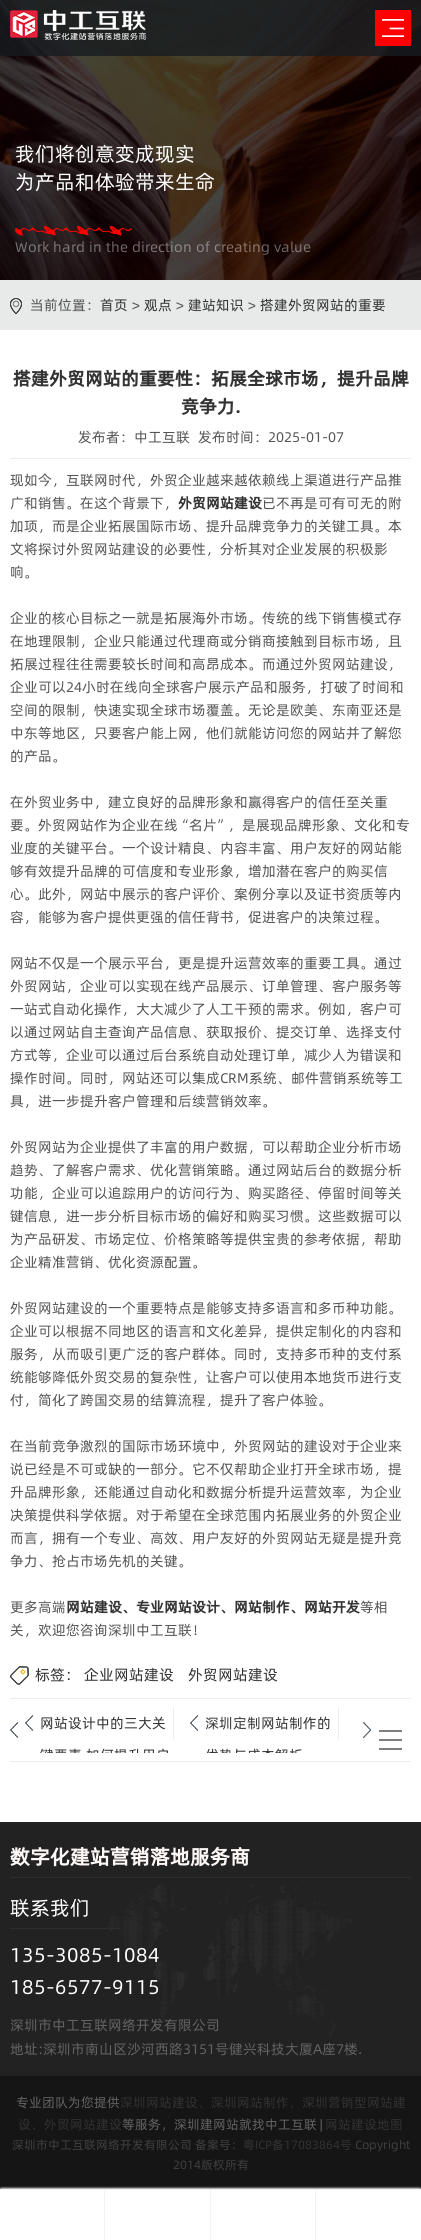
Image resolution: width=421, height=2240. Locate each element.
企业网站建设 (129, 1674)
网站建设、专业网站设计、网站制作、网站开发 (213, 1607)
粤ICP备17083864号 (297, 2144)
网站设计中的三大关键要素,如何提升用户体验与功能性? (105, 1726)
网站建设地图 (364, 2124)
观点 (158, 305)
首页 (114, 305)
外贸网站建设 (220, 503)
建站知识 (216, 305)
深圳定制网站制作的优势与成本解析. (268, 1726)
